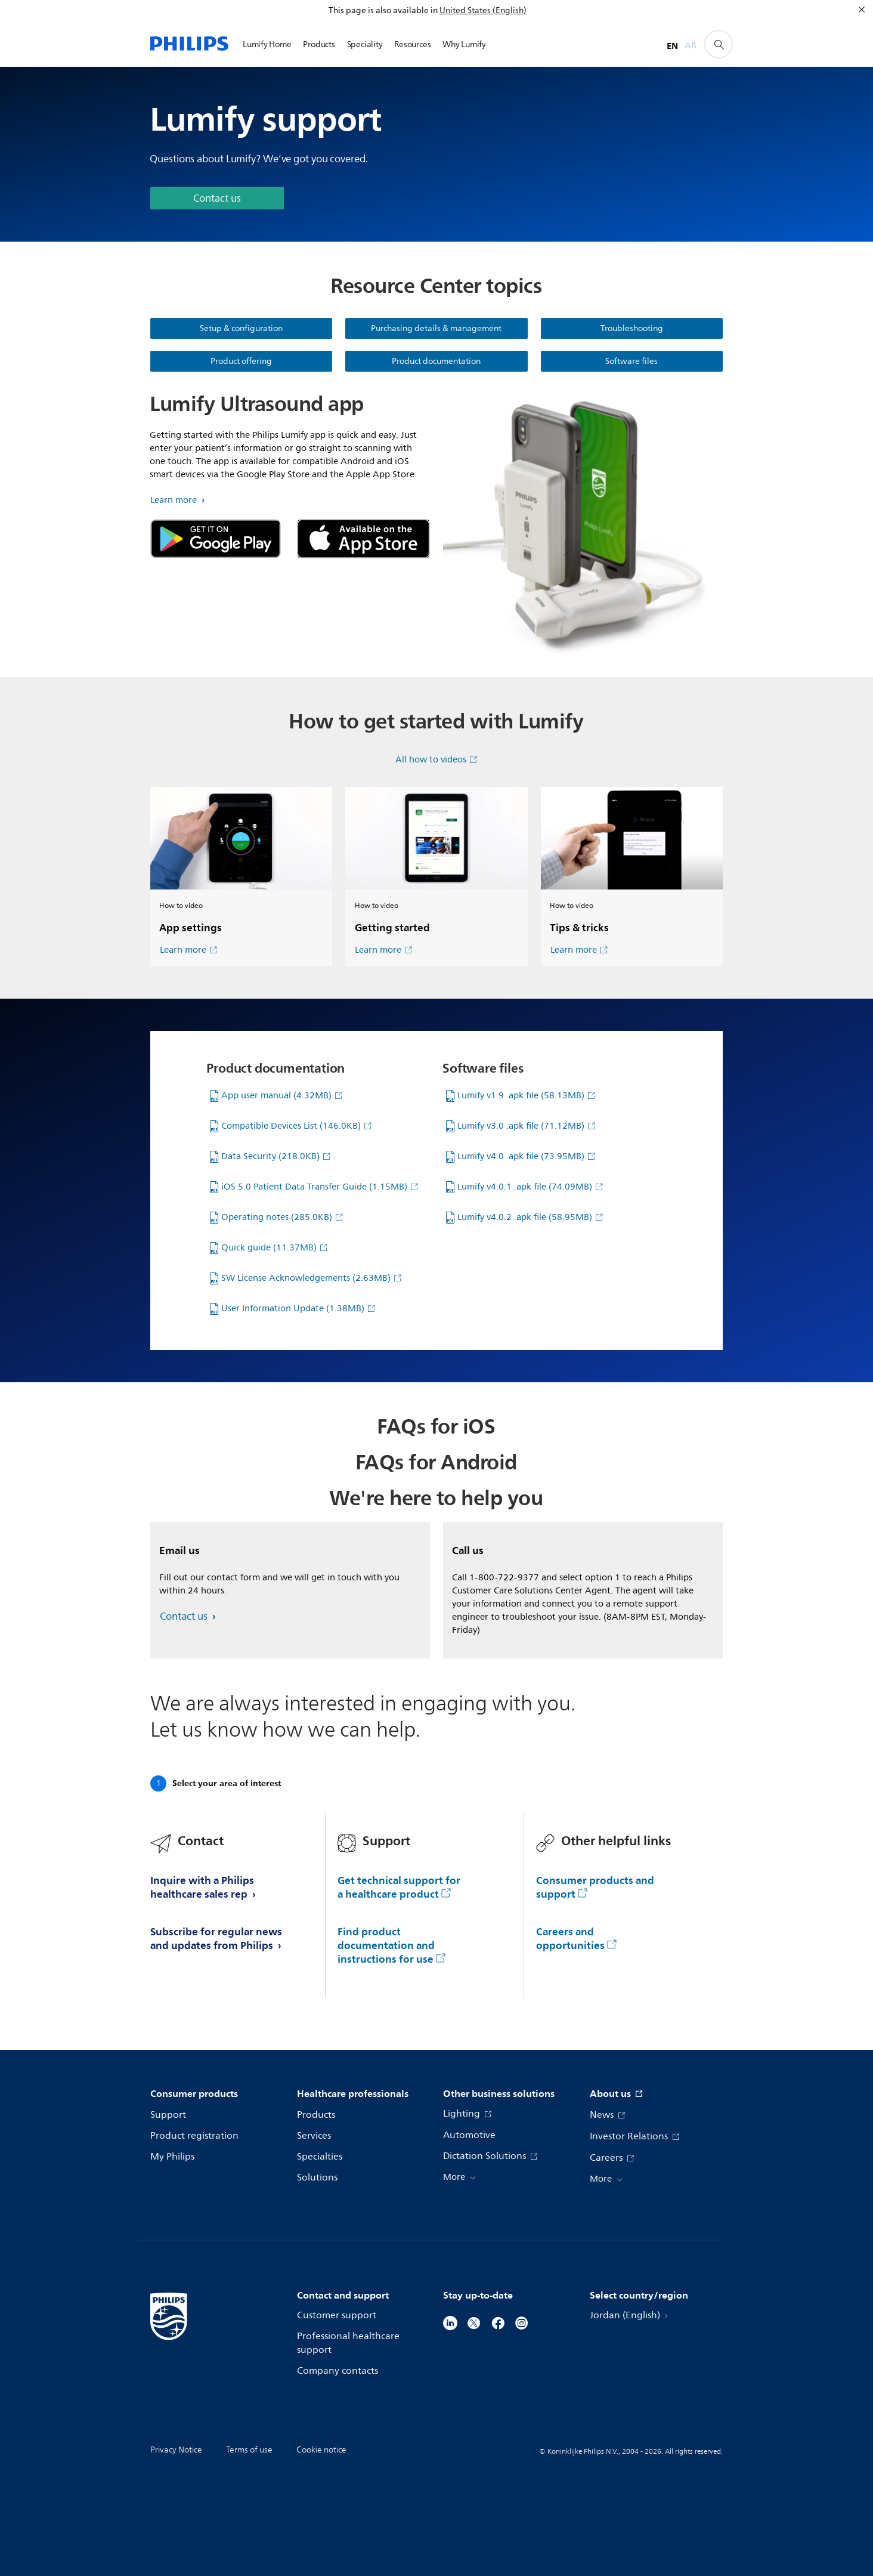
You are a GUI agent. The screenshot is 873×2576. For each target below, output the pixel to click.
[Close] (862, 9)
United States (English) (483, 10)
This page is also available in (383, 10)
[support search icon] (718, 44)
